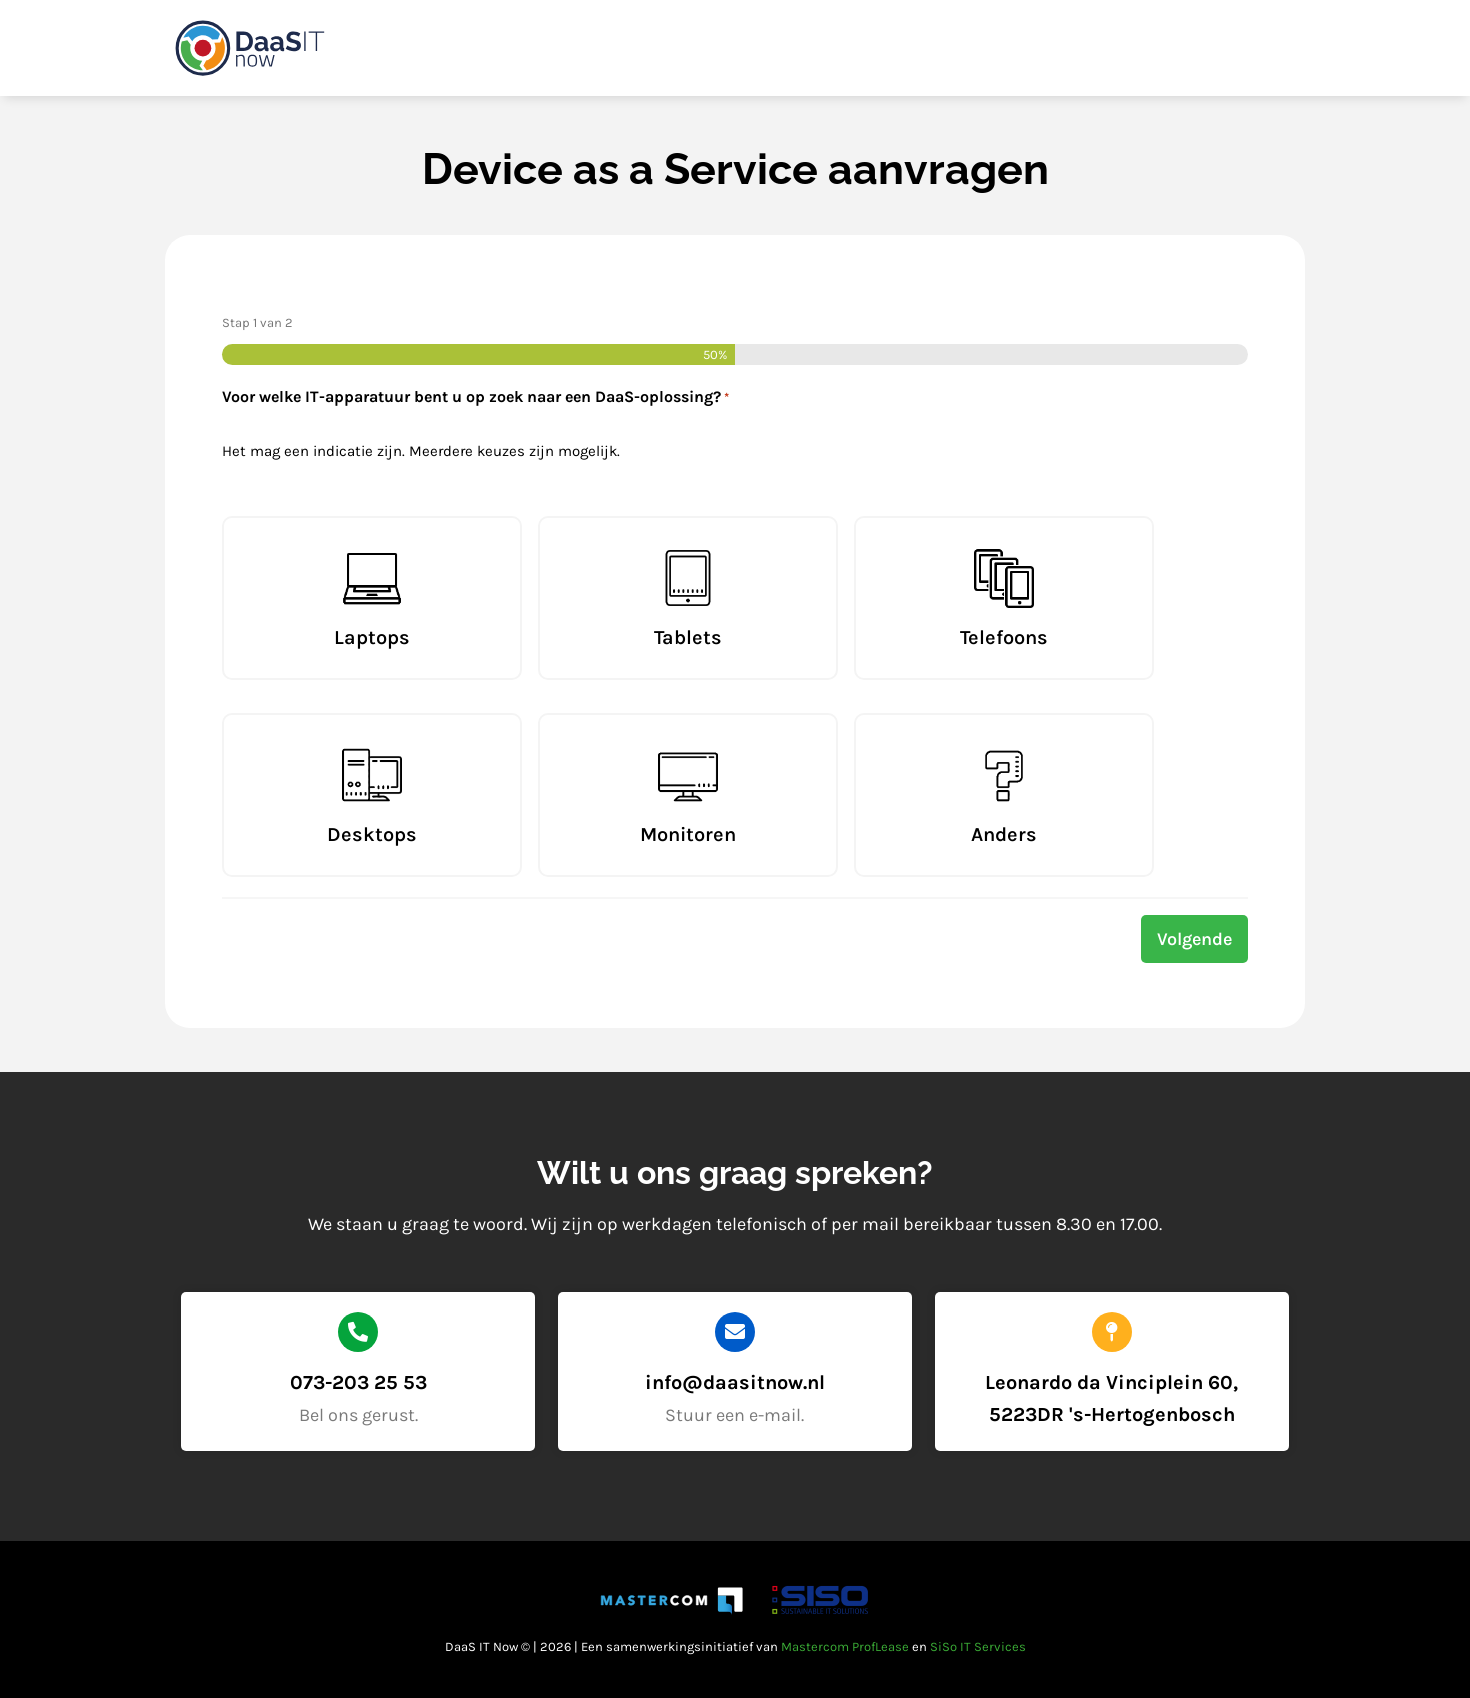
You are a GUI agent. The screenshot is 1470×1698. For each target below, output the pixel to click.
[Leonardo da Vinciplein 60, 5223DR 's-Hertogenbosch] (1112, 1332)
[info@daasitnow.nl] (735, 1332)
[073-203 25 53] (358, 1332)
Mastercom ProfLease (845, 1646)
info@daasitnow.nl (735, 1382)
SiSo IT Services (978, 1646)
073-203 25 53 (358, 1382)
